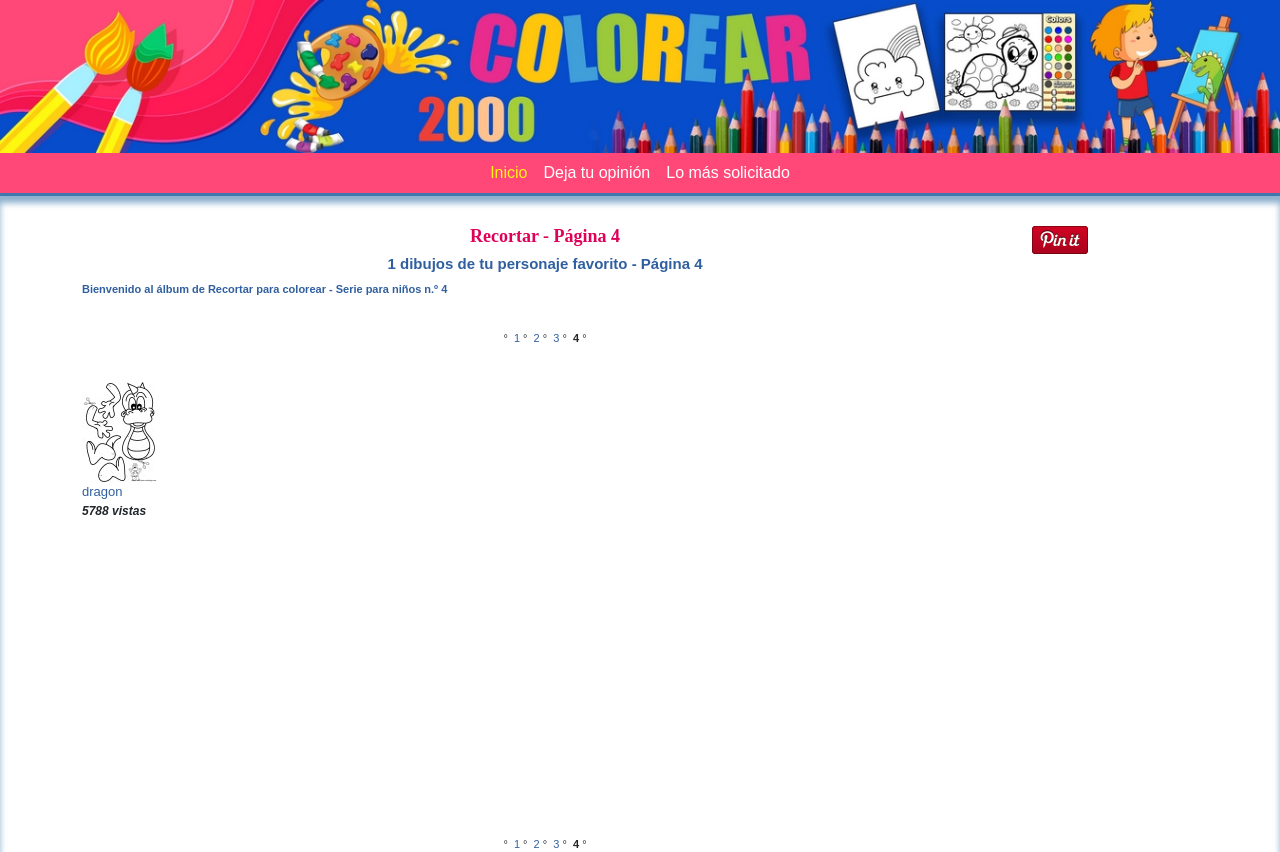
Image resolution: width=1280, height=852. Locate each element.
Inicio (508, 172)
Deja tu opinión (596, 172)
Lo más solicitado (728, 172)
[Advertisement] (545, 680)
